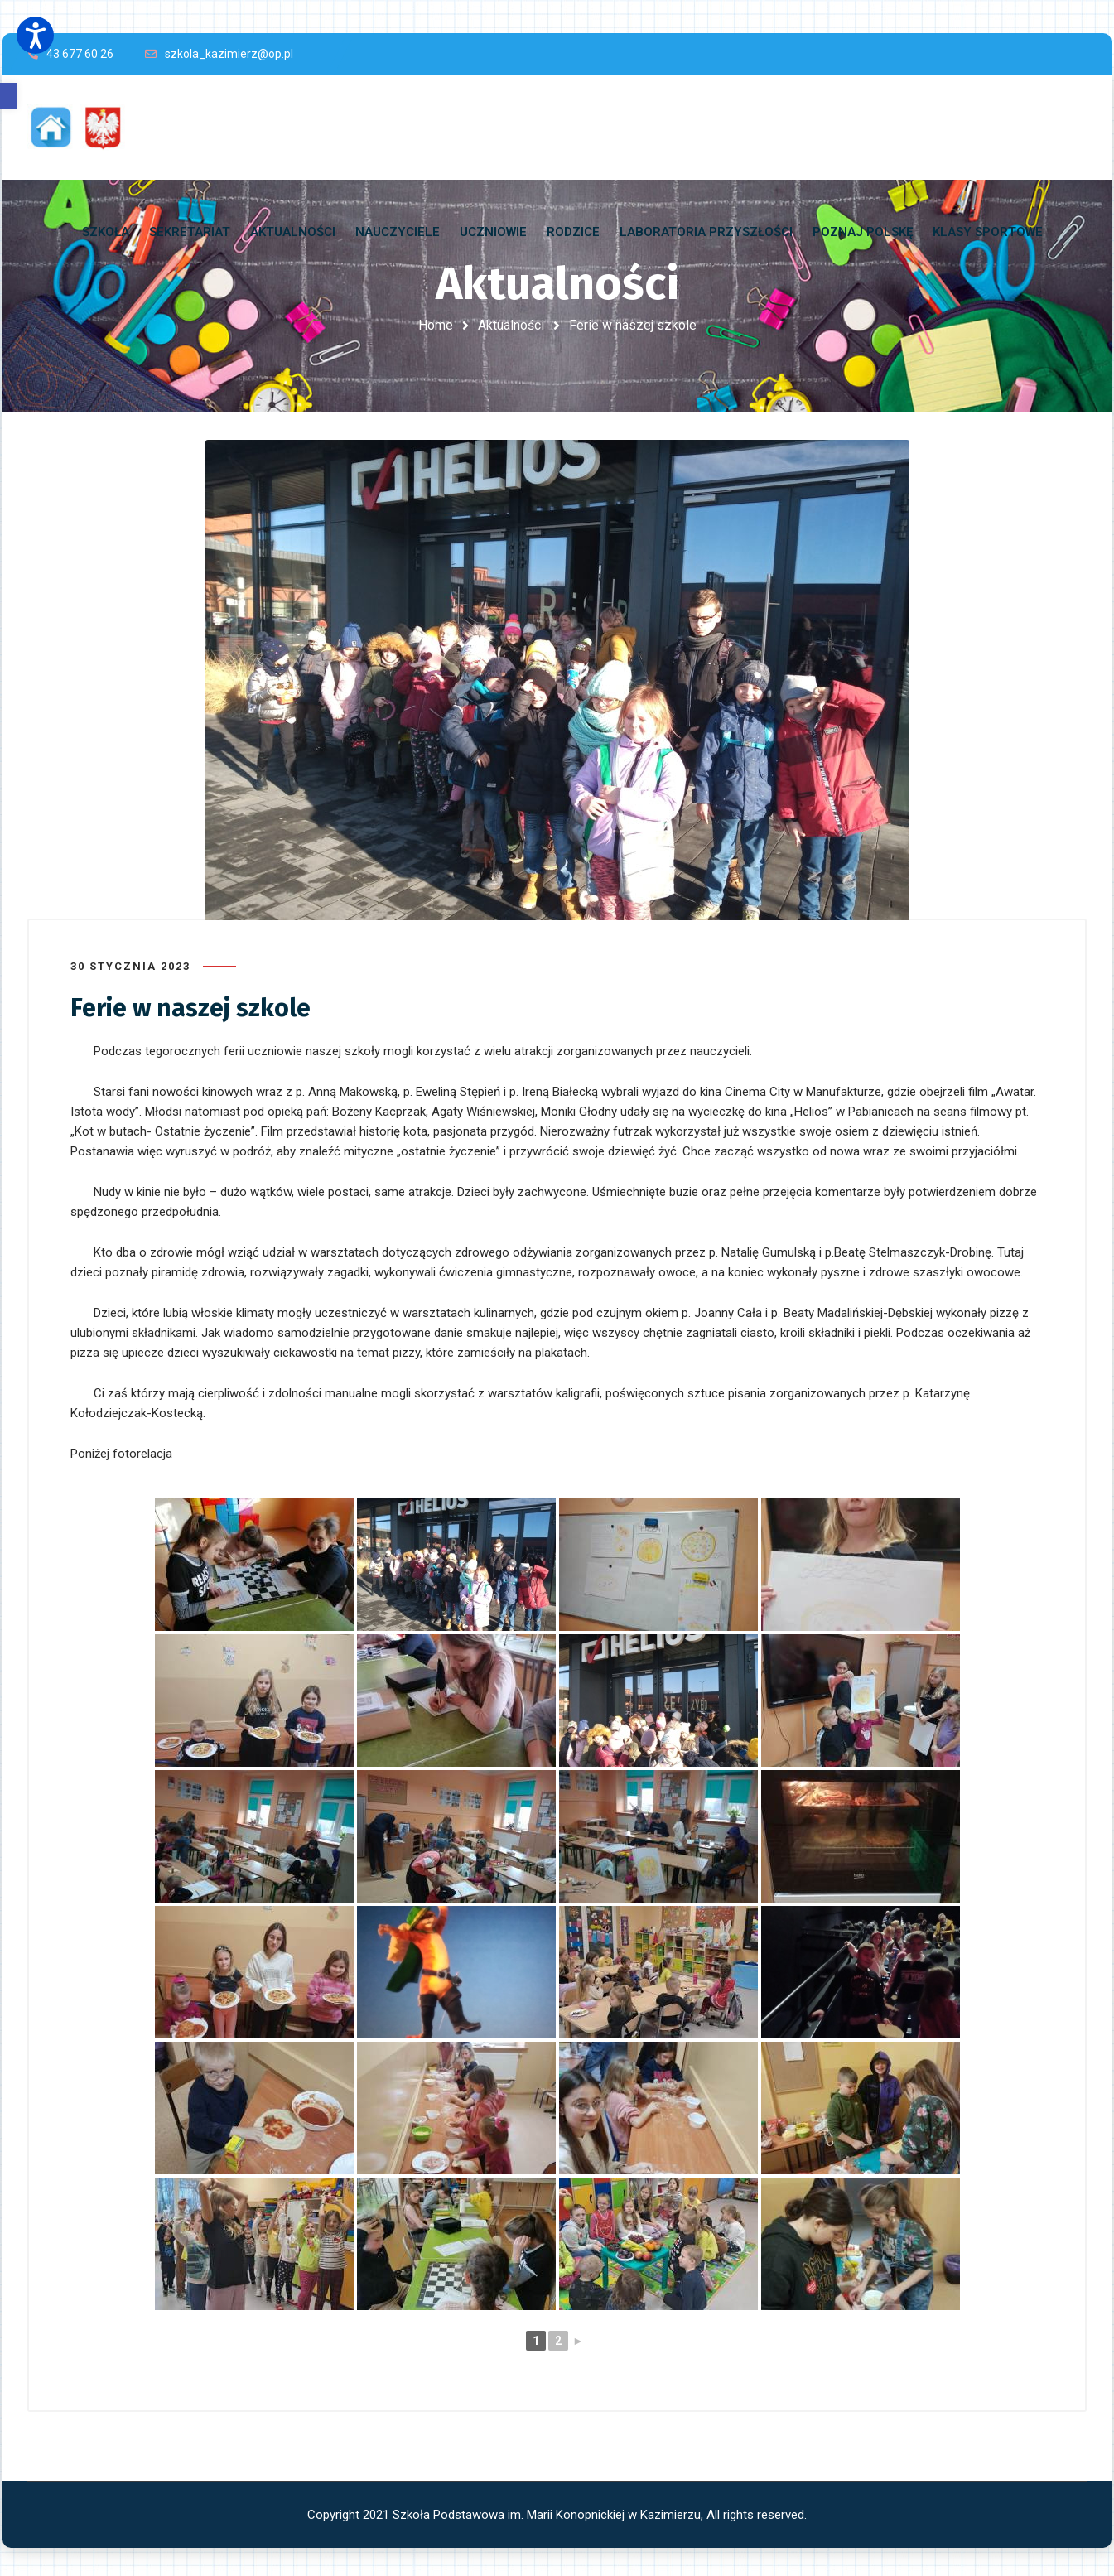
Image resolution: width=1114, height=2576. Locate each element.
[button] (8, 96)
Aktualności (511, 325)
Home (435, 325)
